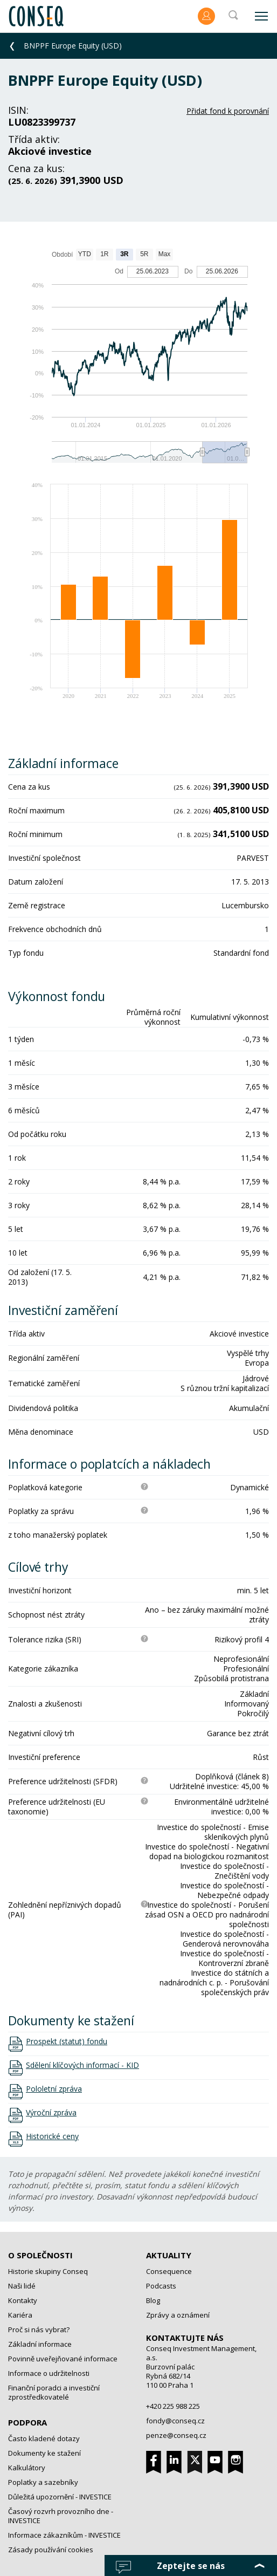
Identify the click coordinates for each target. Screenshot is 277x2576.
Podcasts (161, 2286)
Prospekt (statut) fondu (66, 2041)
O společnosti (40, 2255)
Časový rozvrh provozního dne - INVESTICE (60, 2515)
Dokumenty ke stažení (44, 2453)
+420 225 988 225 (173, 2406)
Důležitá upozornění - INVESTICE (60, 2497)
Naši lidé (22, 2286)
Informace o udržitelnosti (48, 2373)
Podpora (27, 2422)
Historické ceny (52, 2136)
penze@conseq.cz (176, 2435)
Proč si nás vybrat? (39, 2329)
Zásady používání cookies (50, 2549)
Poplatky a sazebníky (43, 2482)
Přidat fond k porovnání (227, 111)
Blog (153, 2300)
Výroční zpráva (51, 2113)
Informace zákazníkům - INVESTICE (64, 2535)
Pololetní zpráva (54, 2089)
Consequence (169, 2271)
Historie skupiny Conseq (48, 2271)
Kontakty (22, 2300)
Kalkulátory (26, 2467)
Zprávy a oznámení (178, 2315)
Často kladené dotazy (44, 2438)
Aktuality (168, 2255)
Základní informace (40, 2344)
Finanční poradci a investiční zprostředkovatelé (54, 2392)
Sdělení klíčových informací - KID (82, 2065)
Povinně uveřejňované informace (62, 2358)
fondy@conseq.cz (175, 2421)
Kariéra (20, 2315)
